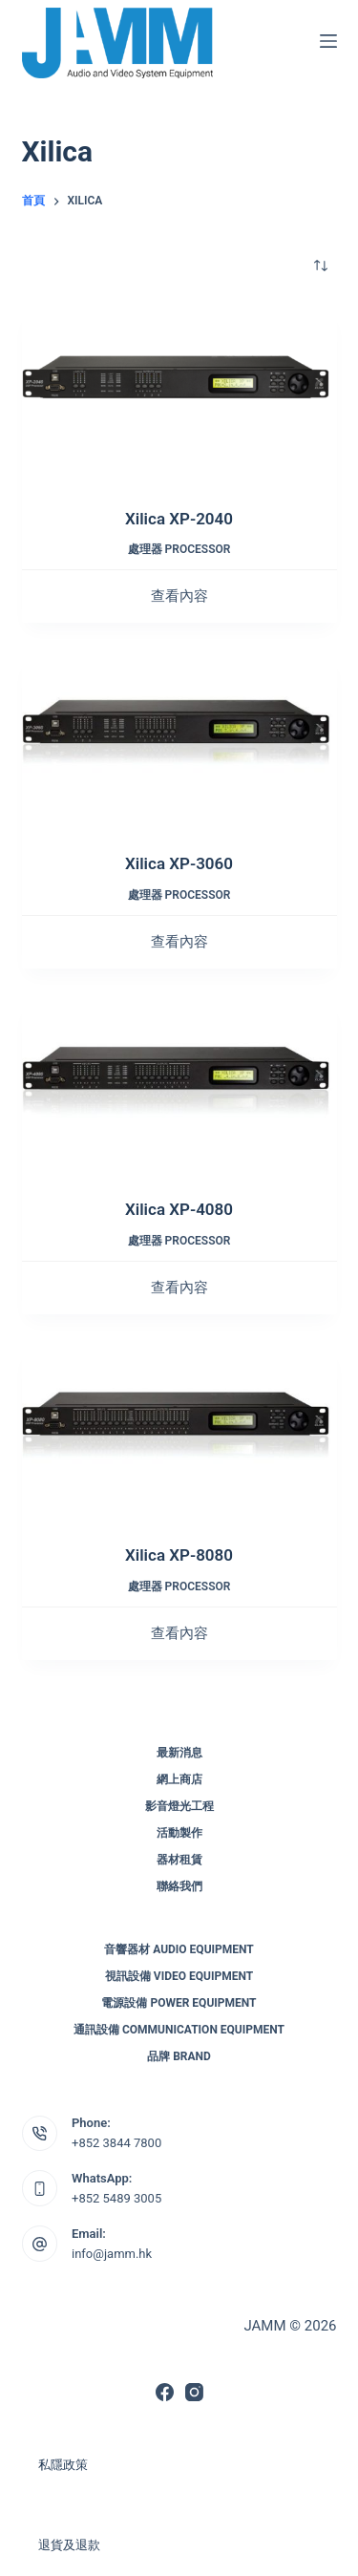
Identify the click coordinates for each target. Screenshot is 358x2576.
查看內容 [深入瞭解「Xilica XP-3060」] (179, 941)
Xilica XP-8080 (179, 1555)
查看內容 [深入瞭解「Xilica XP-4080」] (179, 1287)
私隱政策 (63, 2465)
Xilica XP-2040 (179, 518)
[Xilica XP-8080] (179, 1432)
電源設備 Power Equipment (178, 2003)
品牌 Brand (179, 2056)
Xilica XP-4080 (179, 1209)
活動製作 (179, 1833)
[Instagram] (194, 2392)
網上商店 (179, 1779)
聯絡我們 (179, 1886)
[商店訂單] (321, 265)
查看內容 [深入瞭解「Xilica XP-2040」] (179, 596)
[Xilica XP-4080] (179, 1086)
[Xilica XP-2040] (179, 394)
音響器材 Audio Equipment (179, 1949)
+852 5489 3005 (116, 2198)
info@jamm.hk (112, 2253)
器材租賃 (179, 1859)
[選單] (328, 41)
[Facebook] (165, 2392)
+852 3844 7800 (116, 2143)
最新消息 (179, 1752)
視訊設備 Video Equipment (179, 1976)
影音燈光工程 (179, 1806)
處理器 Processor (179, 549)
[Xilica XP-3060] (179, 740)
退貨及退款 (69, 2545)
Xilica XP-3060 (179, 863)
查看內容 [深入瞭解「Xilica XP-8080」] (179, 1633)
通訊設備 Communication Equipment (179, 2029)
